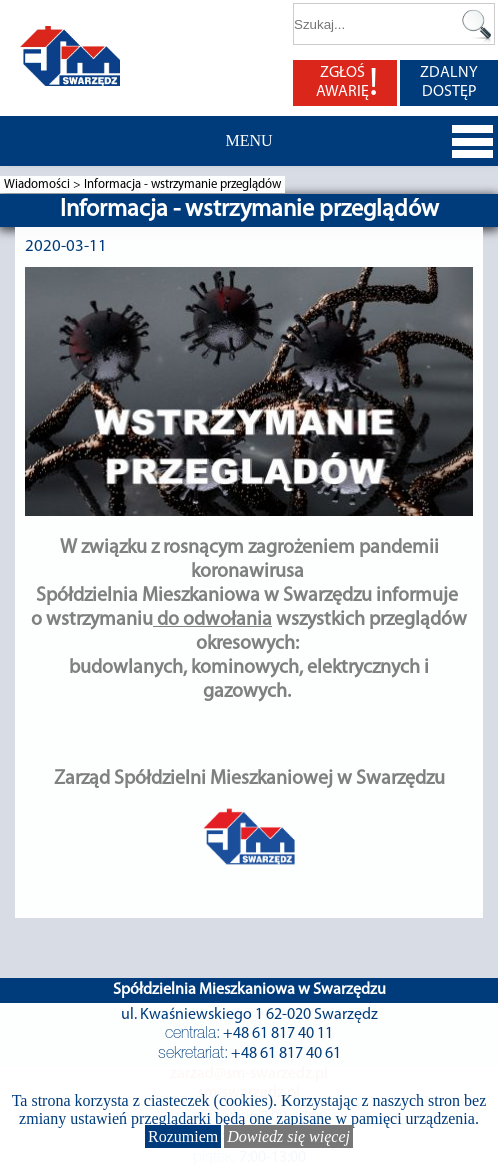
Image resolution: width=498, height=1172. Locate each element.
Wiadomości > (44, 184)
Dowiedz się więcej (288, 1136)
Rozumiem (183, 1136)
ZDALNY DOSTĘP (449, 82)
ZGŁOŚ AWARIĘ (347, 83)
